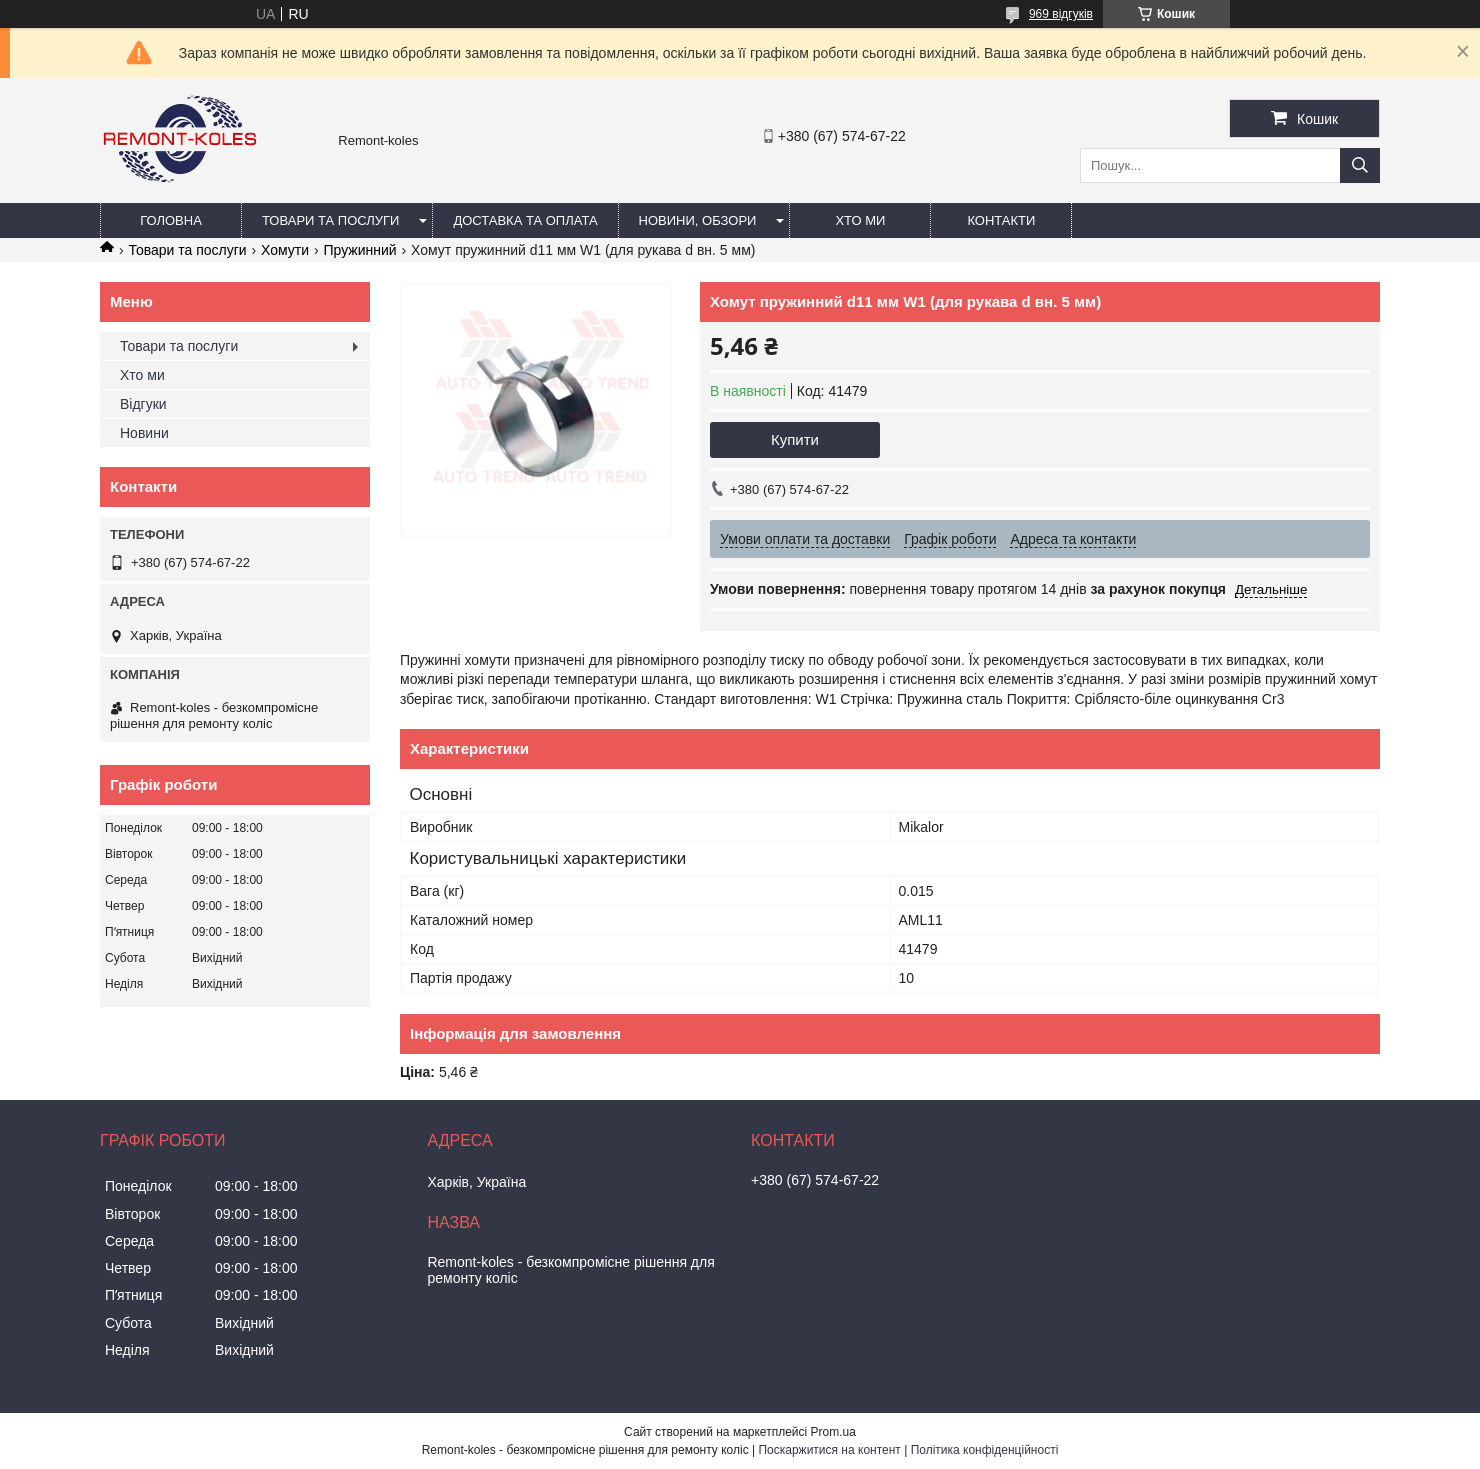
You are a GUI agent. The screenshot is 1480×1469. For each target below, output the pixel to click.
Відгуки (143, 404)
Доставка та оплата (525, 220)
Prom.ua (833, 1432)
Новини (144, 433)
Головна (171, 220)
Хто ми (860, 220)
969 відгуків (1061, 14)
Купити (795, 439)
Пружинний (360, 250)
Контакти (1001, 220)
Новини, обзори (698, 220)
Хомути (285, 250)
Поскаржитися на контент (829, 1450)
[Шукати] (1360, 165)
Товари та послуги (330, 220)
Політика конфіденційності (985, 1450)
